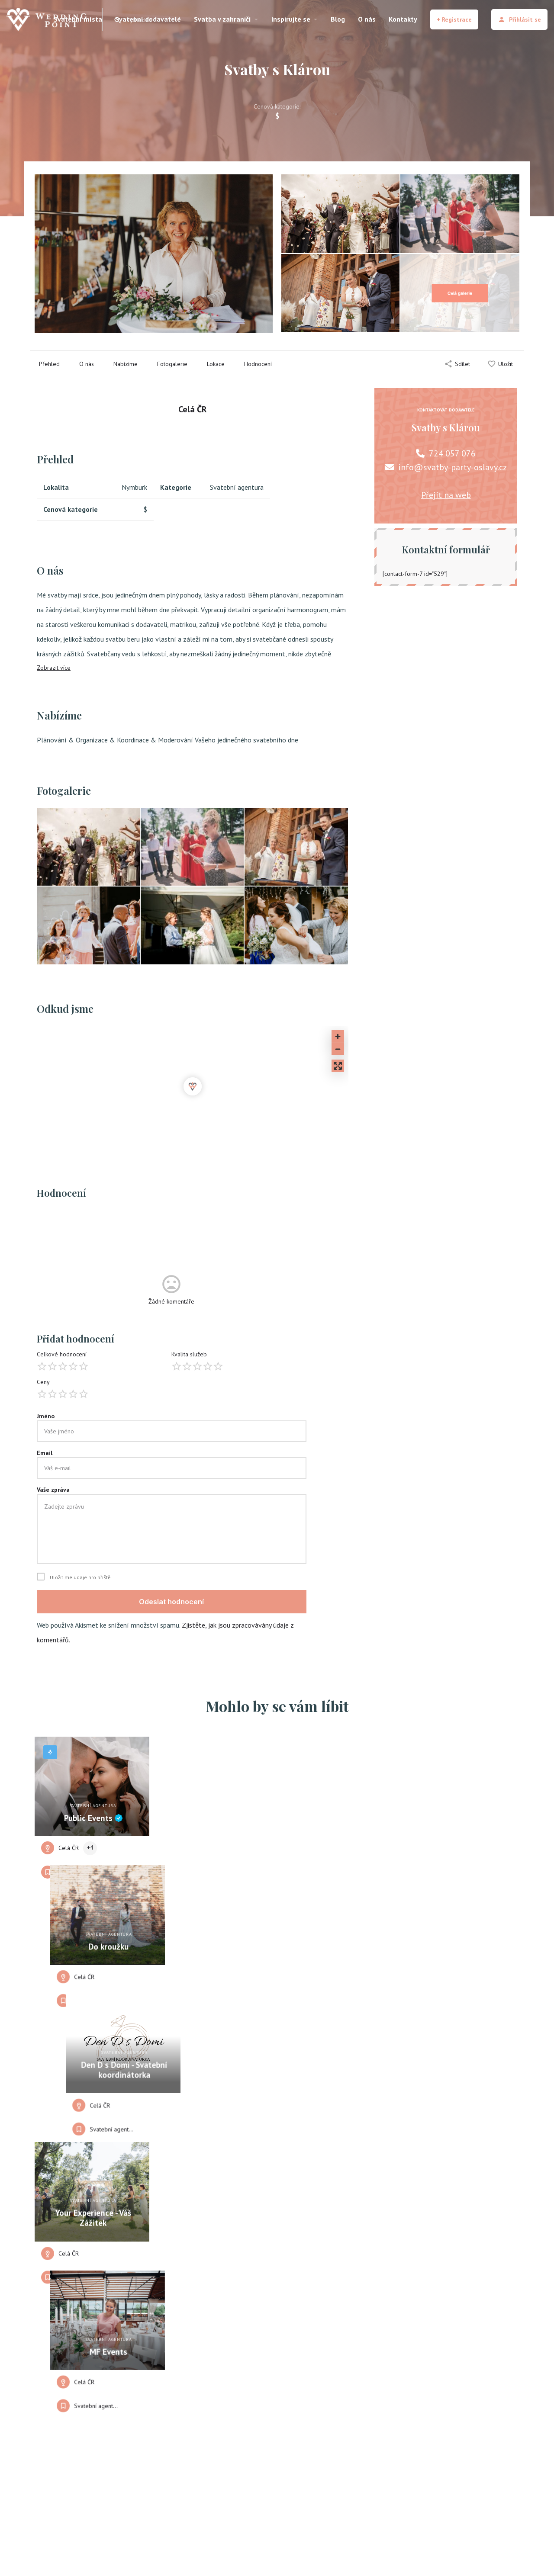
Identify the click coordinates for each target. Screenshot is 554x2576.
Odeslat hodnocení (171, 1601)
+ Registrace (454, 19)
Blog (338, 19)
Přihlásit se (519, 19)
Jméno (46, 1416)
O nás (367, 19)
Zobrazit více (54, 667)
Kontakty (403, 19)
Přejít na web (446, 495)
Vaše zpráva (53, 1490)
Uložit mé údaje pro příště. (81, 1577)
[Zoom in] (338, 1036)
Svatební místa (78, 19)
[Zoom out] (338, 1049)
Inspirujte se (290, 19)
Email (44, 1453)
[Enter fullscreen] (338, 1066)
